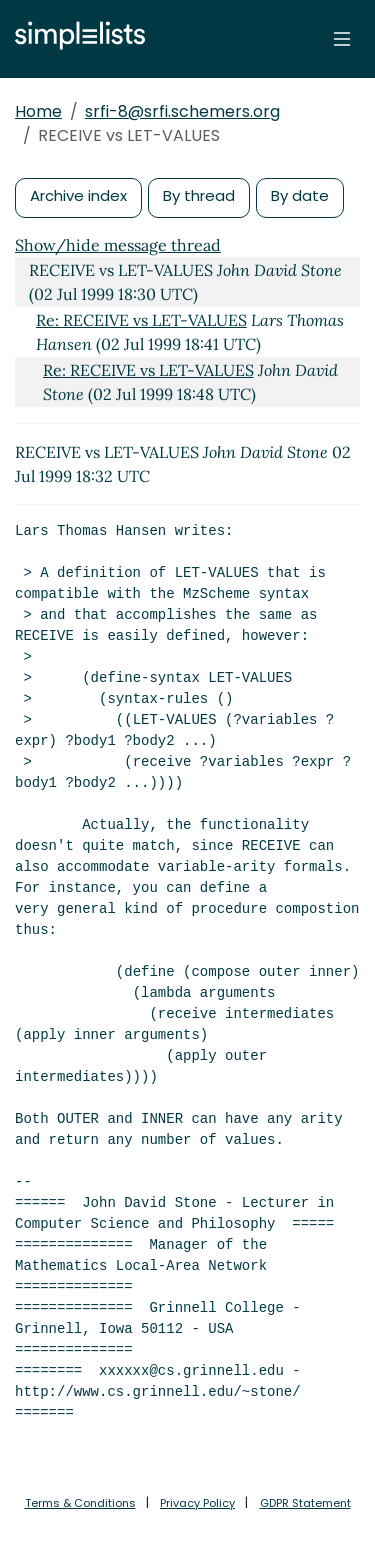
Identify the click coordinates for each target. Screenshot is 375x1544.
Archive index (78, 195)
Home (38, 111)
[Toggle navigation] (342, 39)
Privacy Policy (197, 1503)
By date (300, 195)
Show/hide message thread (118, 245)
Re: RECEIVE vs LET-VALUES (141, 320)
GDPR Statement (305, 1503)
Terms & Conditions (80, 1503)
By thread (199, 195)
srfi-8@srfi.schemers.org (182, 111)
